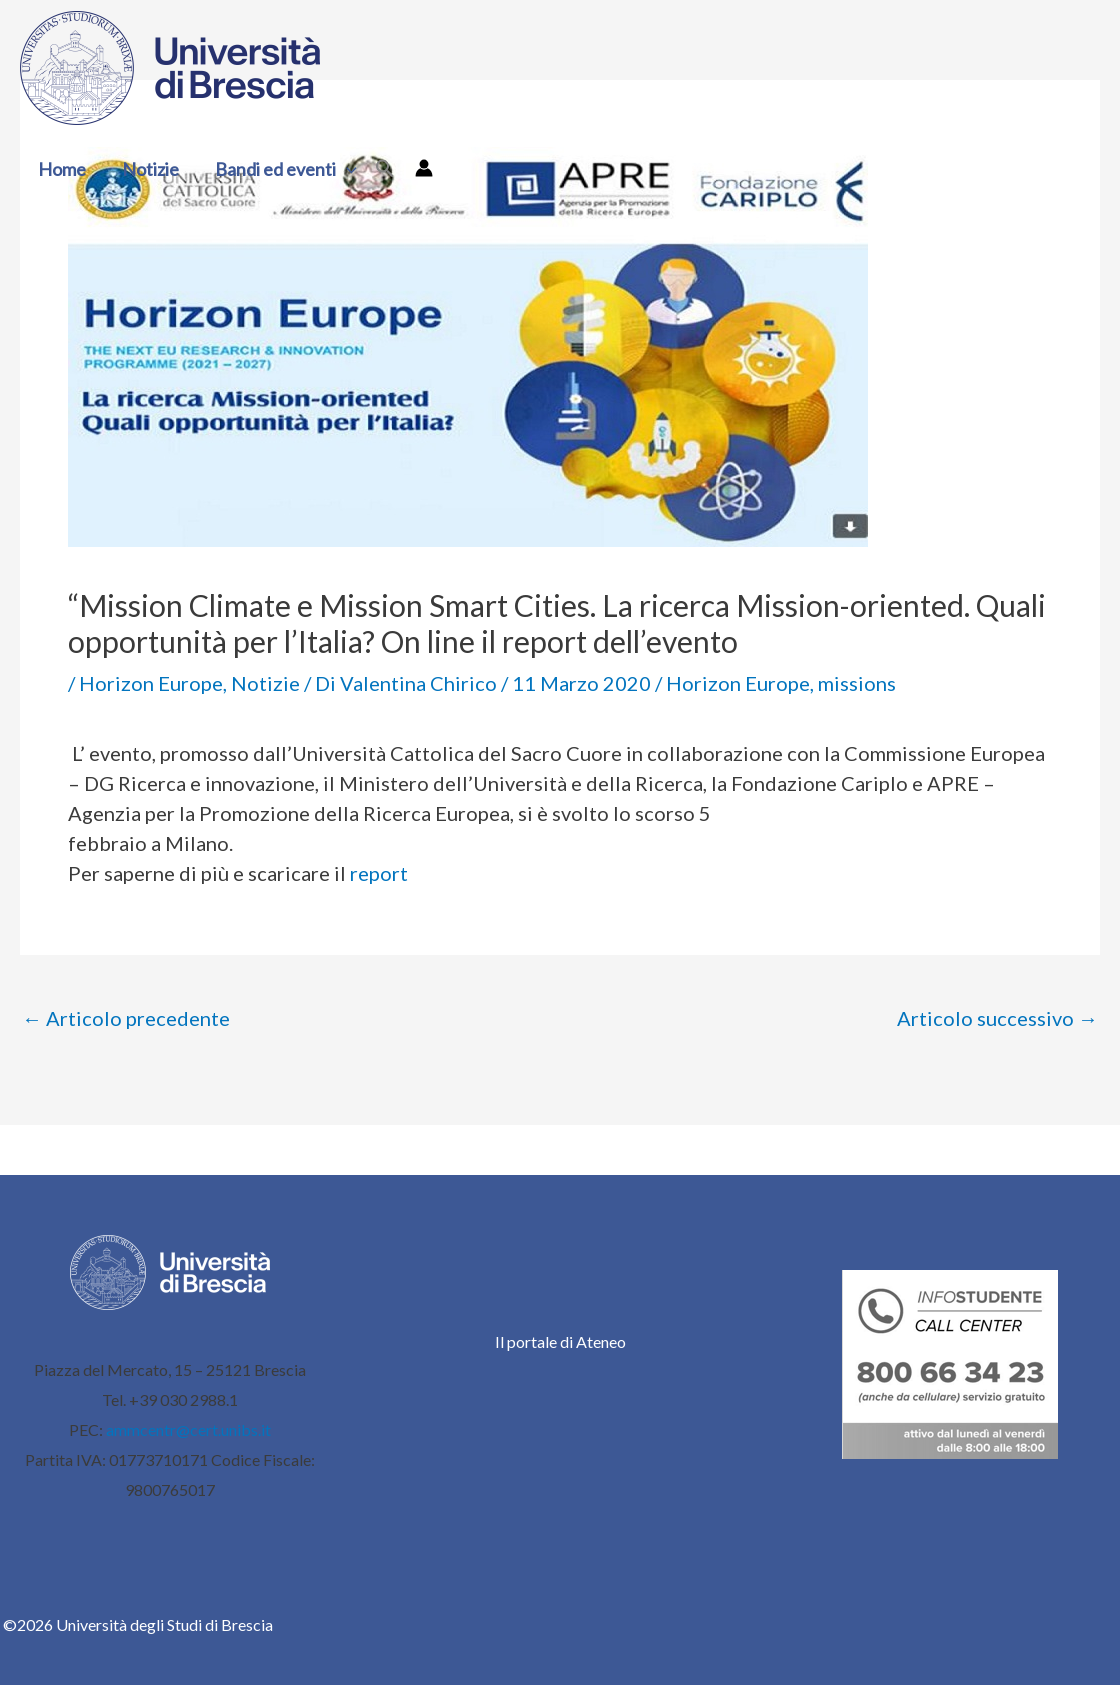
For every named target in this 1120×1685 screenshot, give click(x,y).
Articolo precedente (126, 1018)
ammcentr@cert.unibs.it (188, 1429)
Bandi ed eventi (286, 169)
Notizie (150, 169)
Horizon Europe (151, 683)
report (379, 873)
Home (62, 169)
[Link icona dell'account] (424, 168)
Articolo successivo (997, 1018)
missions (857, 683)
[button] (346, 169)
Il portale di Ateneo (560, 1341)
